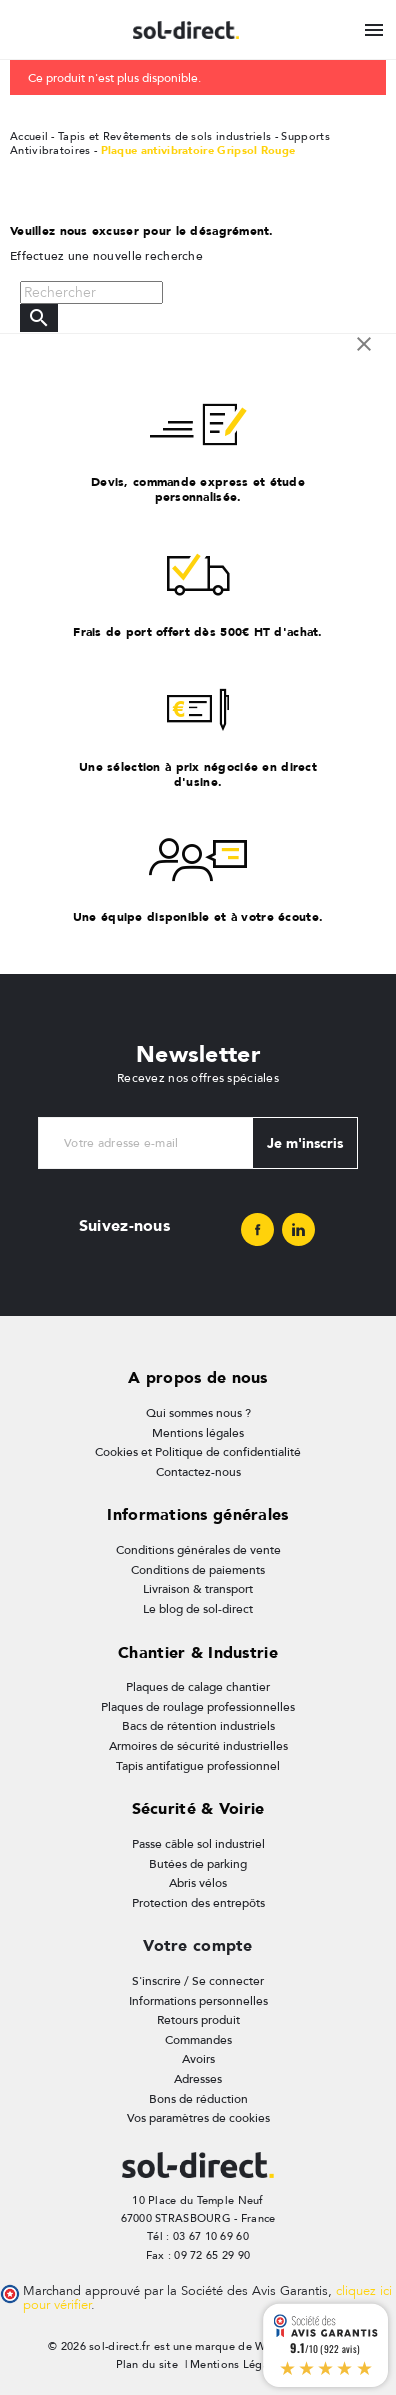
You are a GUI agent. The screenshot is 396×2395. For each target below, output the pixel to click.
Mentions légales (198, 1433)
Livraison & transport (198, 1589)
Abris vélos (198, 1883)
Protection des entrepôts (198, 1903)
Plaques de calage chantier (198, 1687)
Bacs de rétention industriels (198, 1726)
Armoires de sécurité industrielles (198, 1746)
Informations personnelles (198, 2001)
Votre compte (197, 1945)
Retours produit (198, 2020)
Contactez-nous (198, 1472)
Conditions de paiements (198, 1570)
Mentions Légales (236, 2364)
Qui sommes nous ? (198, 1413)
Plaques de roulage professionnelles (198, 1707)
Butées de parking (198, 1864)
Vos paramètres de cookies (198, 2118)
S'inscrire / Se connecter (198, 1981)
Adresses (198, 2079)
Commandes (198, 2040)
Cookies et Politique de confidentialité (198, 1452)
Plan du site (147, 2364)
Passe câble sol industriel (198, 1844)
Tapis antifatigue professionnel (198, 1766)
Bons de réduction (198, 2099)
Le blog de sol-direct (198, 1609)
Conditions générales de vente (198, 1550)
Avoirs (198, 2059)
